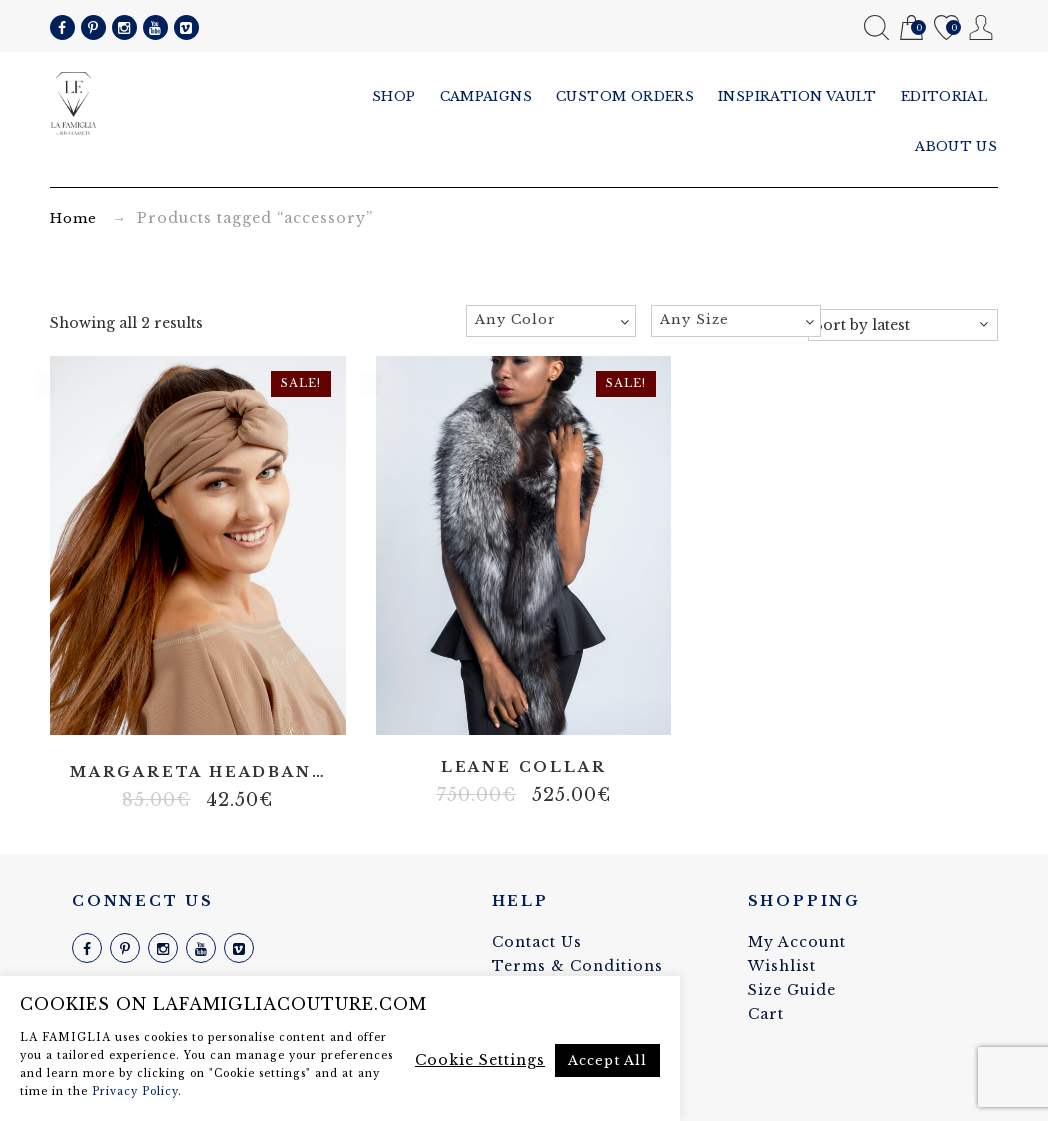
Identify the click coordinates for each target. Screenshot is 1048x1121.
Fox (508, 711)
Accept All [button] (607, 1060)
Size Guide (792, 990)
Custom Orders (626, 96)
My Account (981, 27)
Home (73, 218)
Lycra (213, 711)
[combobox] (551, 321)
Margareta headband (198, 772)
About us (957, 146)
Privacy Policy (135, 1091)
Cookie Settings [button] (480, 1060)
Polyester (183, 711)
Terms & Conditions (577, 966)
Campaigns (486, 96)
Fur (538, 711)
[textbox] (551, 320)
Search (876, 27)
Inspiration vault (798, 96)
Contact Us (537, 942)
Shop (394, 96)
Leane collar (524, 767)
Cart (911, 28)
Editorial (944, 96)
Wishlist (946, 28)
